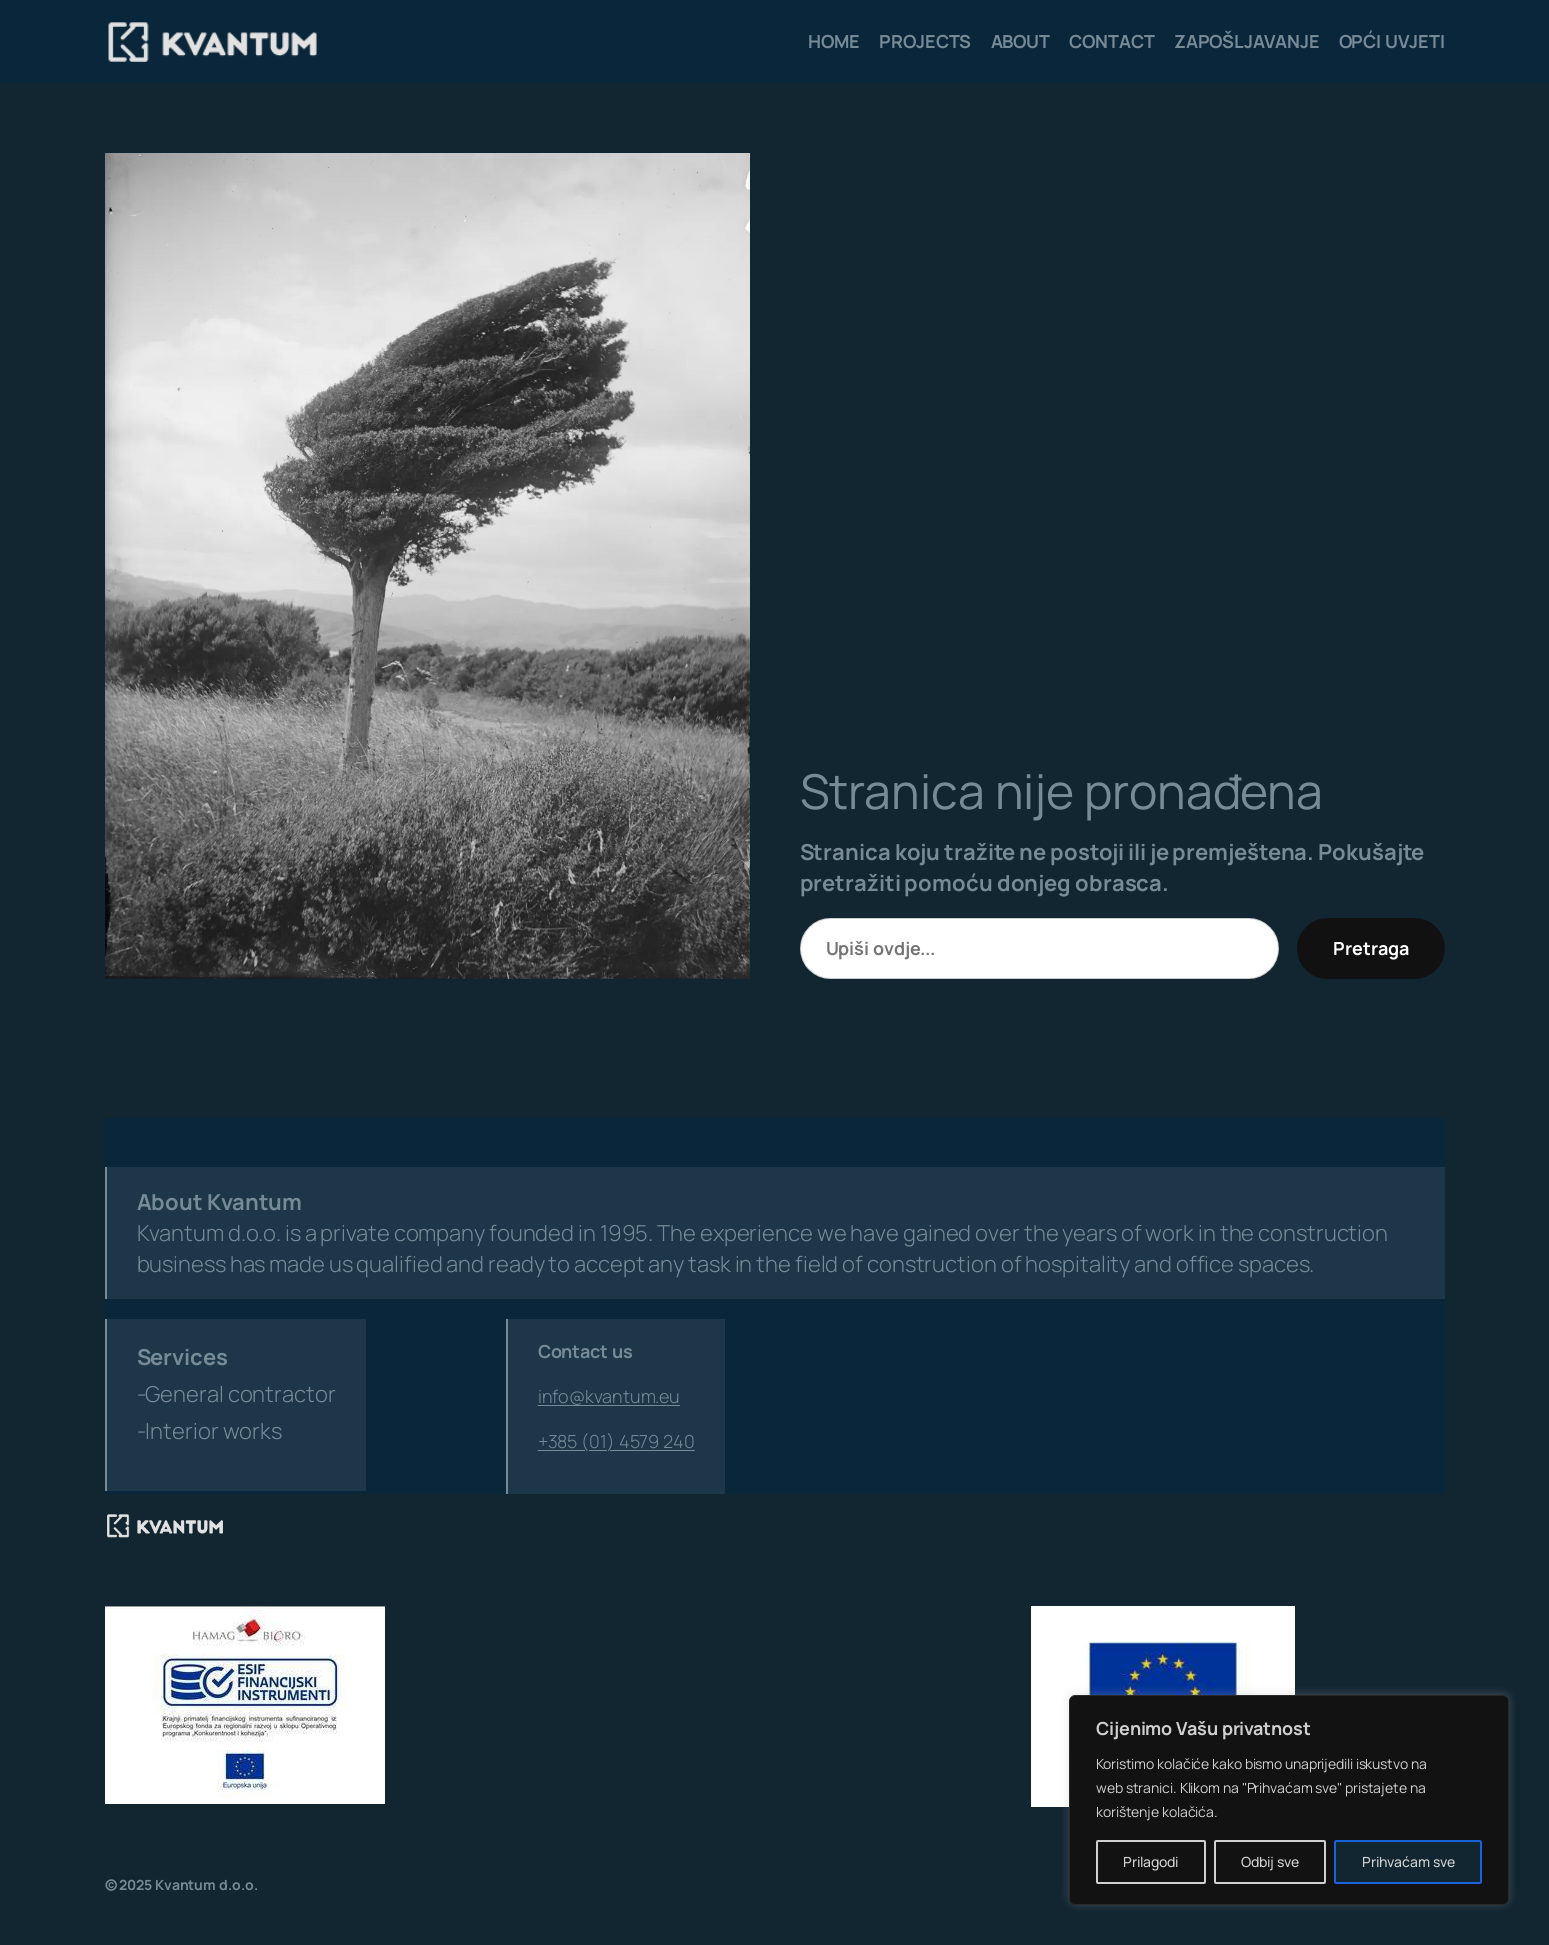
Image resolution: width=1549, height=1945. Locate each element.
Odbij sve (1270, 1861)
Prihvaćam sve (1408, 1861)
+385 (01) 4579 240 (616, 1441)
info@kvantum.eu (609, 1396)
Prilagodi (1150, 1861)
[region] (1289, 1800)
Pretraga (1370, 948)
